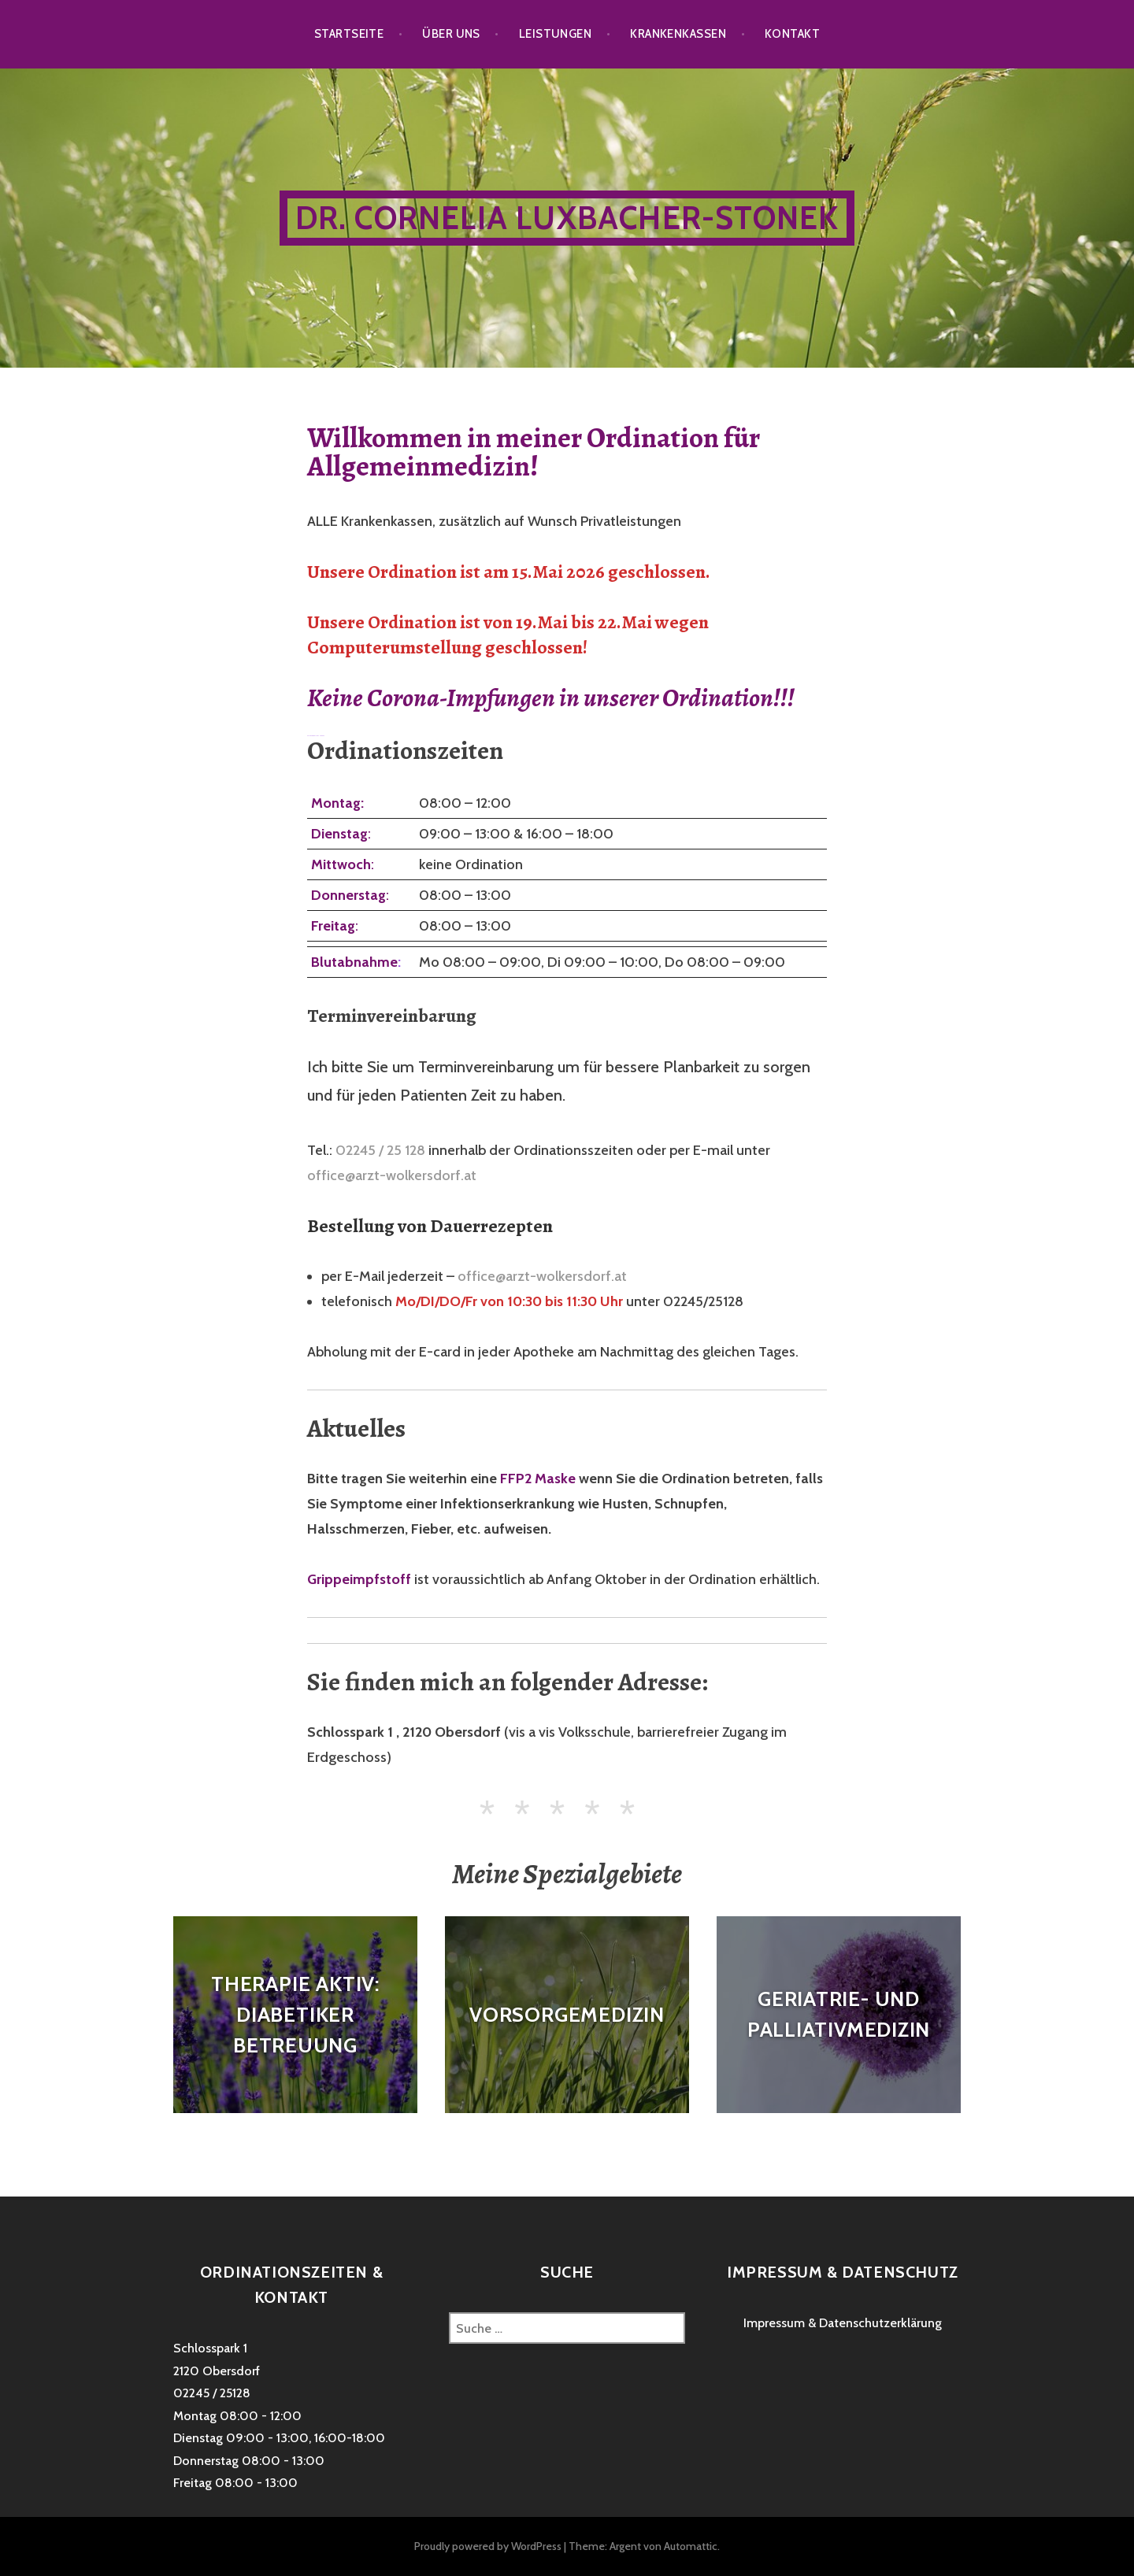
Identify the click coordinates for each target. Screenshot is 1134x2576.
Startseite (349, 34)
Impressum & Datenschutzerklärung (842, 2322)
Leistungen (555, 34)
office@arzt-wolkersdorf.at (391, 1175)
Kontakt (792, 34)
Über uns (451, 34)
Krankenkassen (678, 34)
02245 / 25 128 (380, 1150)
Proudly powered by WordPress (487, 2546)
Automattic (690, 2546)
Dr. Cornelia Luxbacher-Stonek (567, 217)
